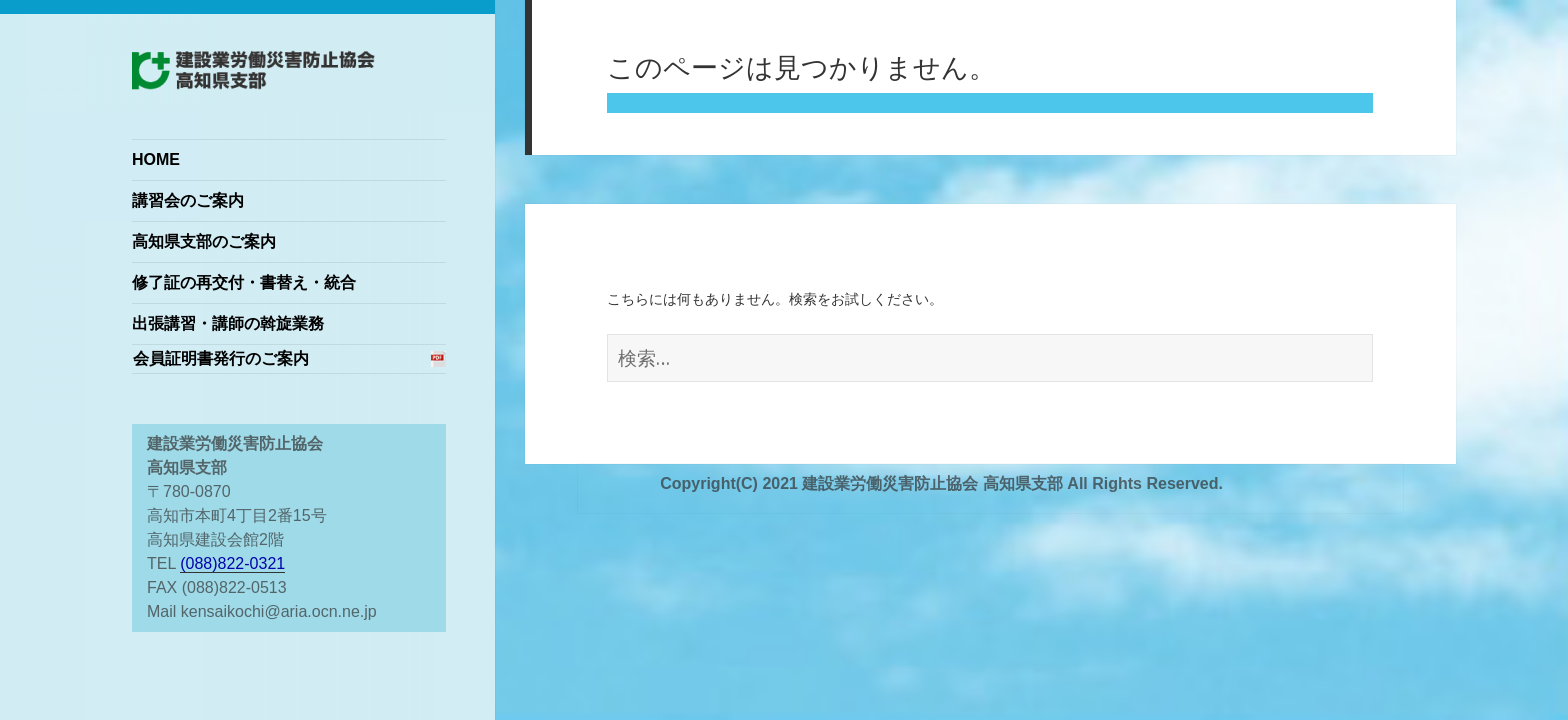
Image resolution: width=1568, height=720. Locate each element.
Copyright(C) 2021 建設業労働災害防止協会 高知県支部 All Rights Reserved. (941, 483)
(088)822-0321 (232, 563)
